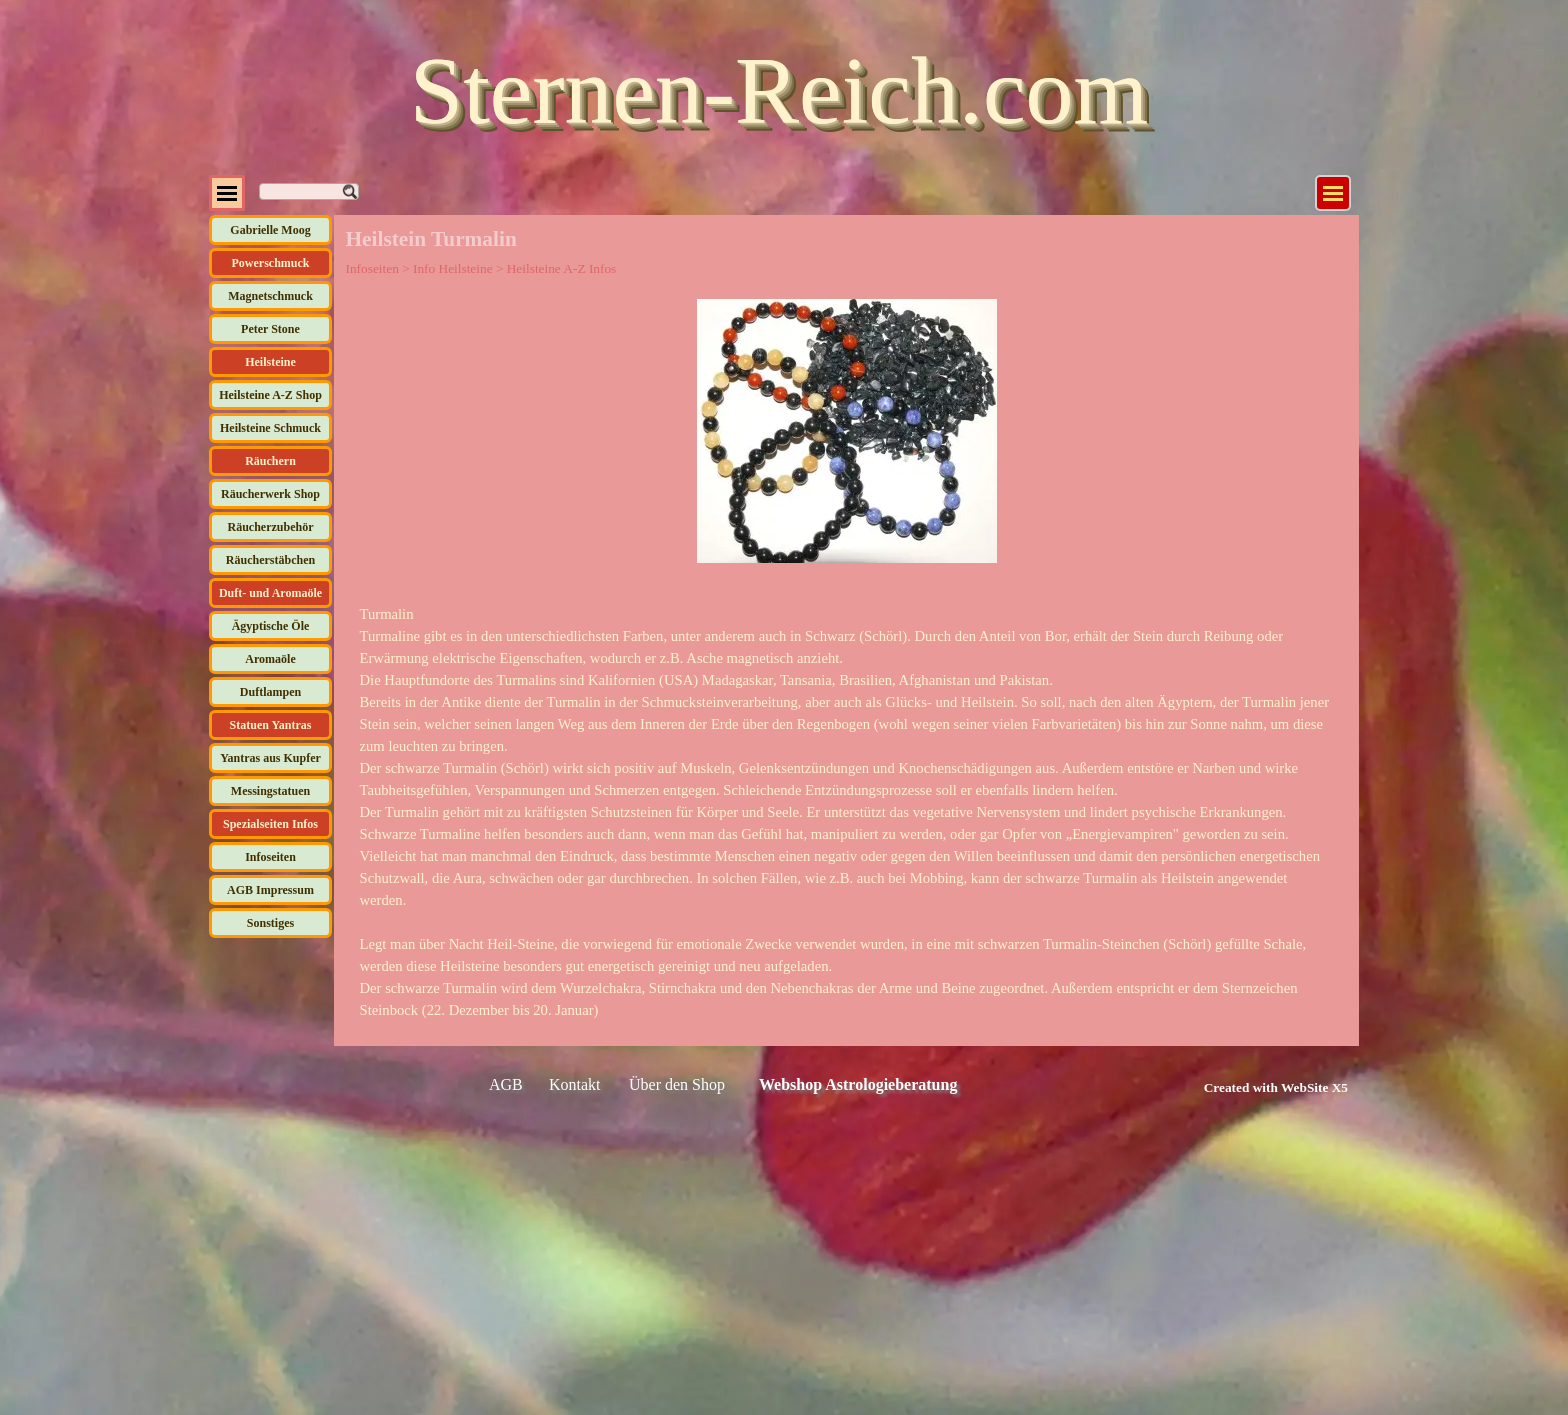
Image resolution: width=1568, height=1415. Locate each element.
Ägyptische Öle (271, 626)
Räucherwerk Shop (270, 494)
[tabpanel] (847, 812)
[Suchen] (309, 191)
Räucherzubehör (271, 527)
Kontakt (575, 1084)
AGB (506, 1084)
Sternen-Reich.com (779, 90)
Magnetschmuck (270, 296)
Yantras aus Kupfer (270, 758)
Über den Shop (677, 1084)
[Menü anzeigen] (1333, 193)
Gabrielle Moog (270, 230)
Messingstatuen (270, 791)
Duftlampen (270, 692)
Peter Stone (270, 329)
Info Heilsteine (453, 268)
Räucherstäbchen (270, 560)
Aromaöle (270, 659)
